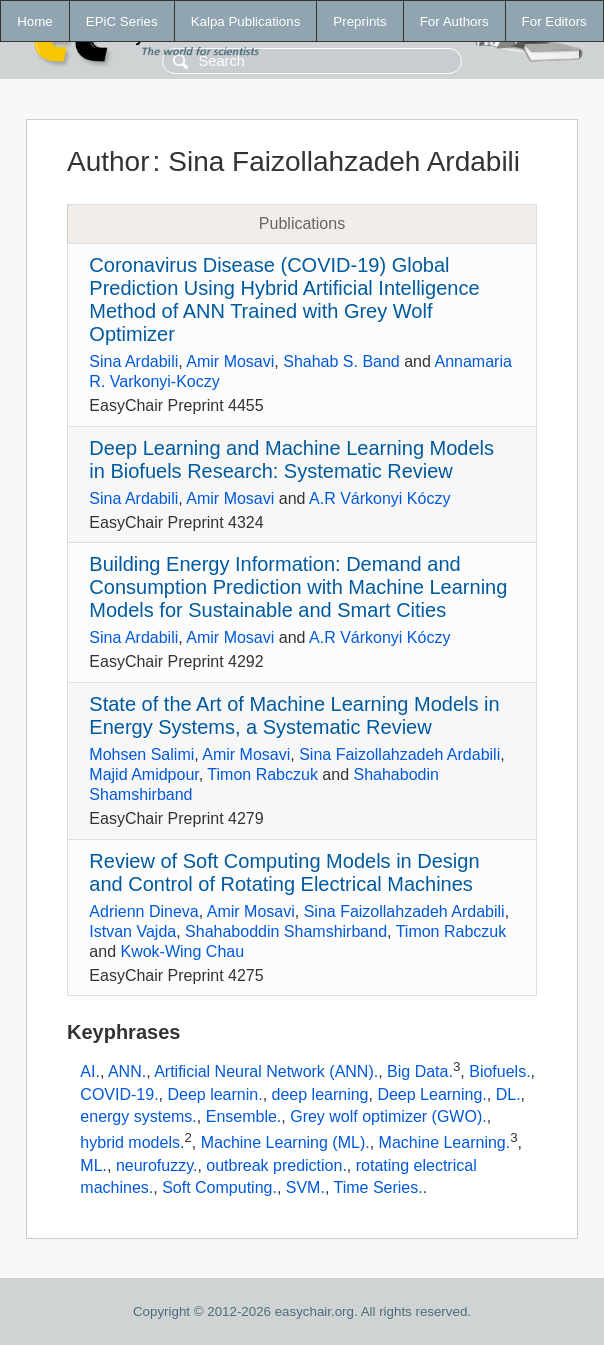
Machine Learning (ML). (285, 1142)
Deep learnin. (214, 1094)
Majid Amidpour (143, 774)
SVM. (305, 1187)
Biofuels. (499, 1072)
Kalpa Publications (246, 21)
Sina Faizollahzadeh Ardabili (399, 754)
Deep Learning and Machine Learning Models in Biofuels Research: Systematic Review (291, 459)
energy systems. (138, 1116)
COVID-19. (119, 1094)
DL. (508, 1094)
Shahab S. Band (341, 361)
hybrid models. (132, 1142)
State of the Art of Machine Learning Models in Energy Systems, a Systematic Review (294, 715)
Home (35, 21)
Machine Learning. (445, 1142)
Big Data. (420, 1072)
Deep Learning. (431, 1094)
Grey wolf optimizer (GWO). (388, 1116)
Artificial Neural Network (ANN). (266, 1072)
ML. (93, 1165)
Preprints (359, 21)
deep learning (320, 1094)
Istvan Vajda (132, 931)
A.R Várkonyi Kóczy (379, 498)
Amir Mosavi (230, 361)
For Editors (554, 21)
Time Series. (378, 1187)
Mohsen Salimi (141, 754)
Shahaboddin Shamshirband (286, 931)
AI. (90, 1072)
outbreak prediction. (276, 1165)
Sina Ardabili (133, 361)
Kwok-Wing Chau (182, 951)
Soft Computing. (219, 1187)
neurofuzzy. (157, 1165)
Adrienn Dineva (143, 911)
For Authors (454, 21)
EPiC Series (122, 21)
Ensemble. (244, 1116)
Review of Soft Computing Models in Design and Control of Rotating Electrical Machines (284, 872)
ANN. (127, 1072)
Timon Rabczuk (262, 774)
